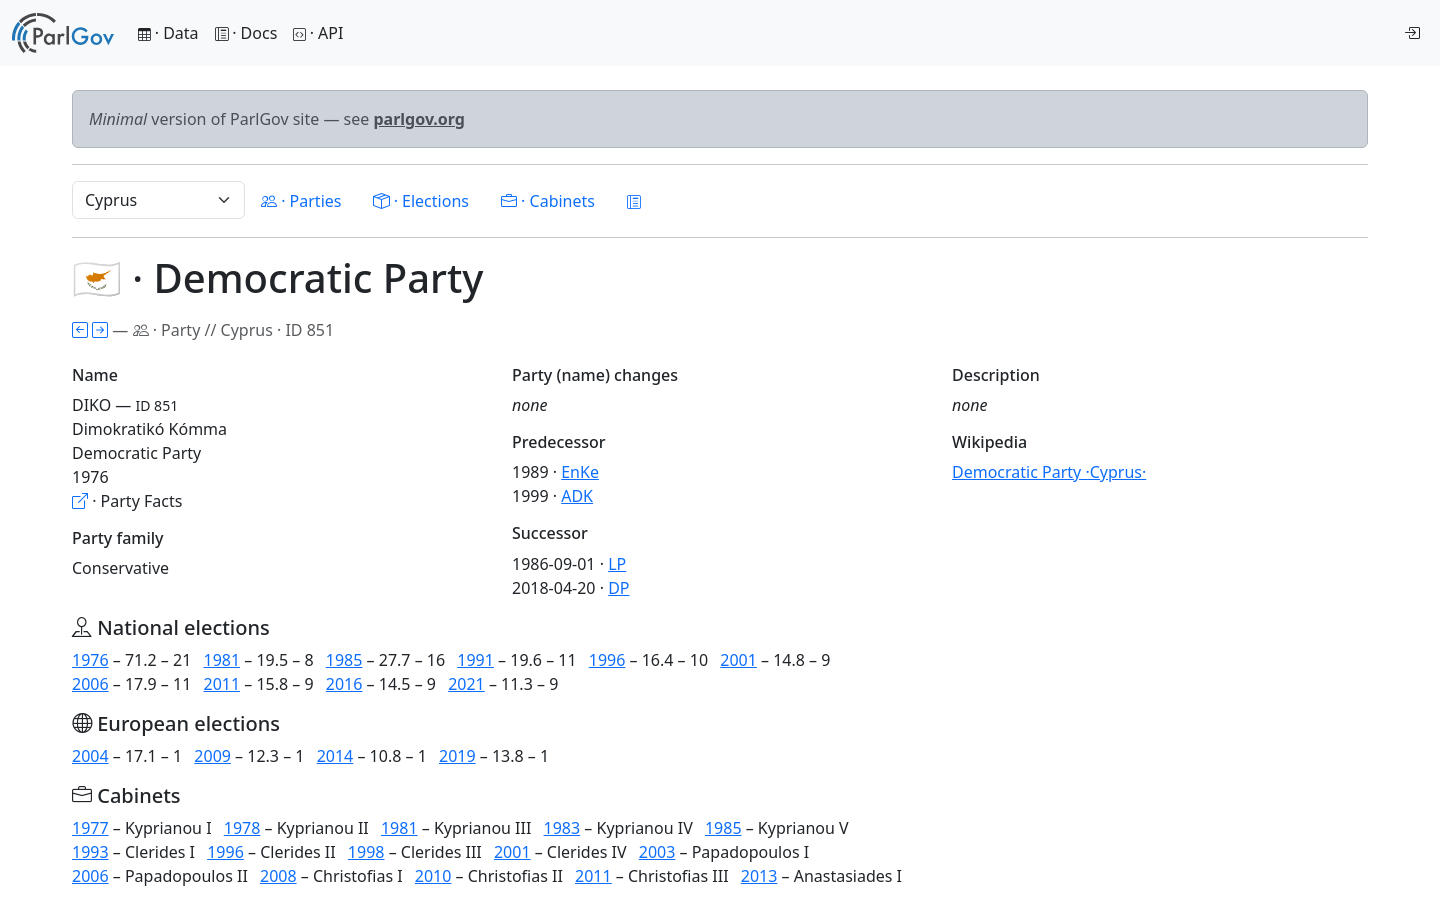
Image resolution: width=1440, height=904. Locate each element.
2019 (457, 756)
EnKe (580, 472)
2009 (212, 756)
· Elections (420, 201)
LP (617, 564)
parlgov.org (419, 119)
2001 (738, 660)
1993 (90, 852)
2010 (433, 876)
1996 (607, 660)
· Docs (246, 33)
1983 (562, 828)
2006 (90, 684)
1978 (242, 828)
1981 (221, 660)
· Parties (301, 201)
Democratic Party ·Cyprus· (1049, 472)
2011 (221, 684)
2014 (335, 756)
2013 (759, 876)
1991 (475, 660)
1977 (90, 828)
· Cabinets (548, 201)
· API (318, 33)
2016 (344, 684)
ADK (577, 496)
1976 (90, 660)
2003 (657, 852)
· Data (168, 33)
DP (618, 588)
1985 (344, 660)
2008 (278, 876)
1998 (366, 852)
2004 (90, 756)
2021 (466, 684)
